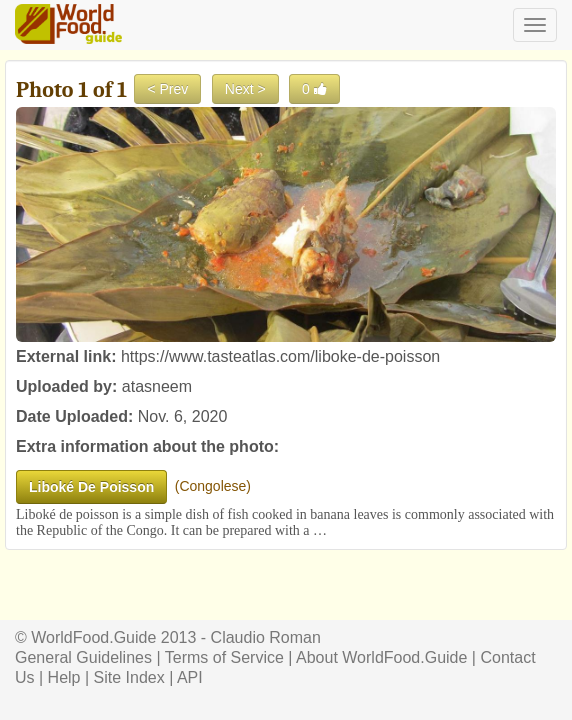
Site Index (129, 677)
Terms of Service (224, 657)
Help (64, 677)
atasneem (157, 386)
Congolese (212, 486)
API (190, 677)
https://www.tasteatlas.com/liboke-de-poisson (280, 356)
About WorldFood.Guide (381, 657)
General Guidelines (83, 657)
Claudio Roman (266, 637)
